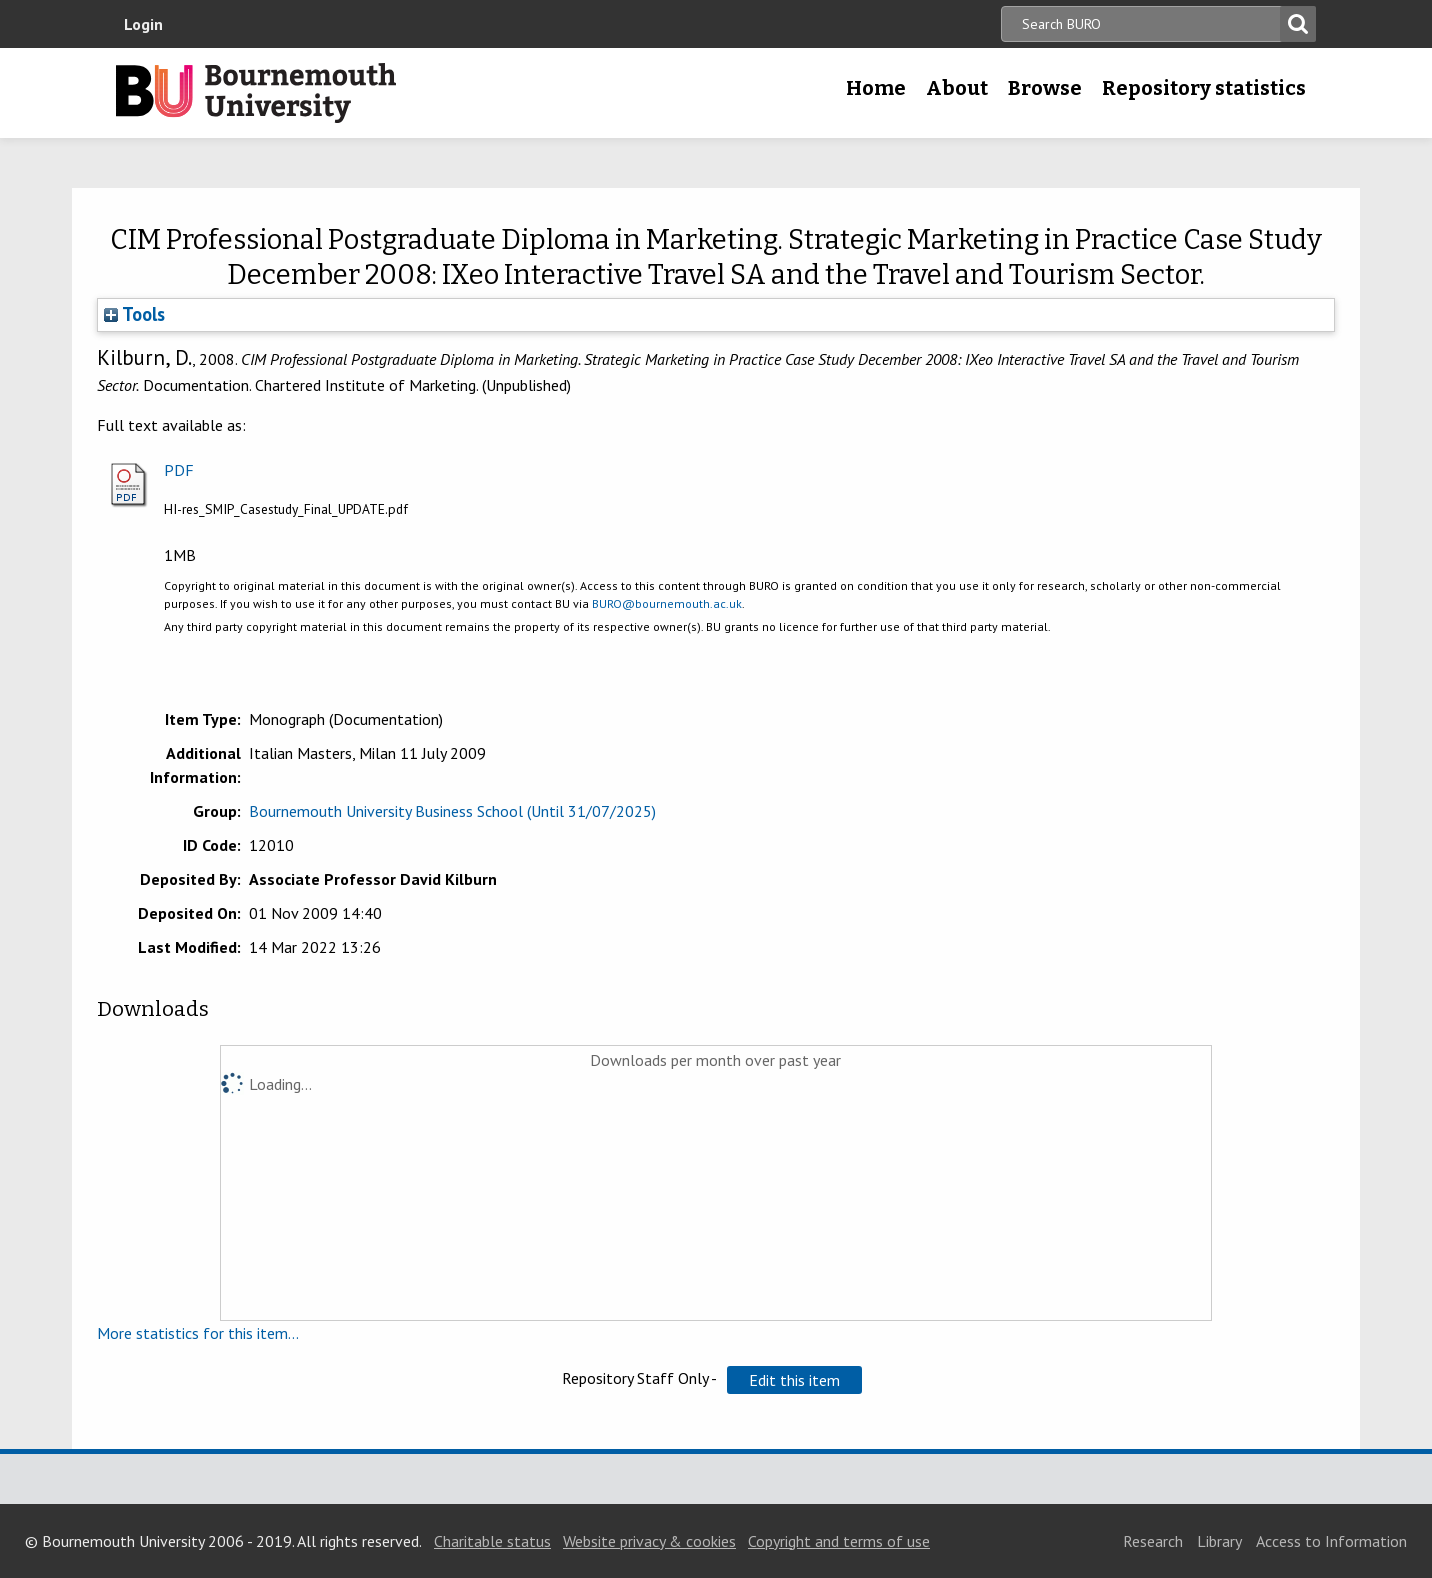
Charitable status (492, 1541)
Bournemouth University (256, 93)
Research (1153, 1541)
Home (876, 88)
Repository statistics (1204, 88)
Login (143, 24)
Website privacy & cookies (649, 1541)
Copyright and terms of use (839, 1541)
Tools (134, 314)
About (957, 88)
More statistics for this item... (198, 1333)
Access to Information (1331, 1541)
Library (1219, 1541)
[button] (794, 1380)
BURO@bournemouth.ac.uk (667, 603)
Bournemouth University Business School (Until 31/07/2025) (452, 811)
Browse (1045, 88)
